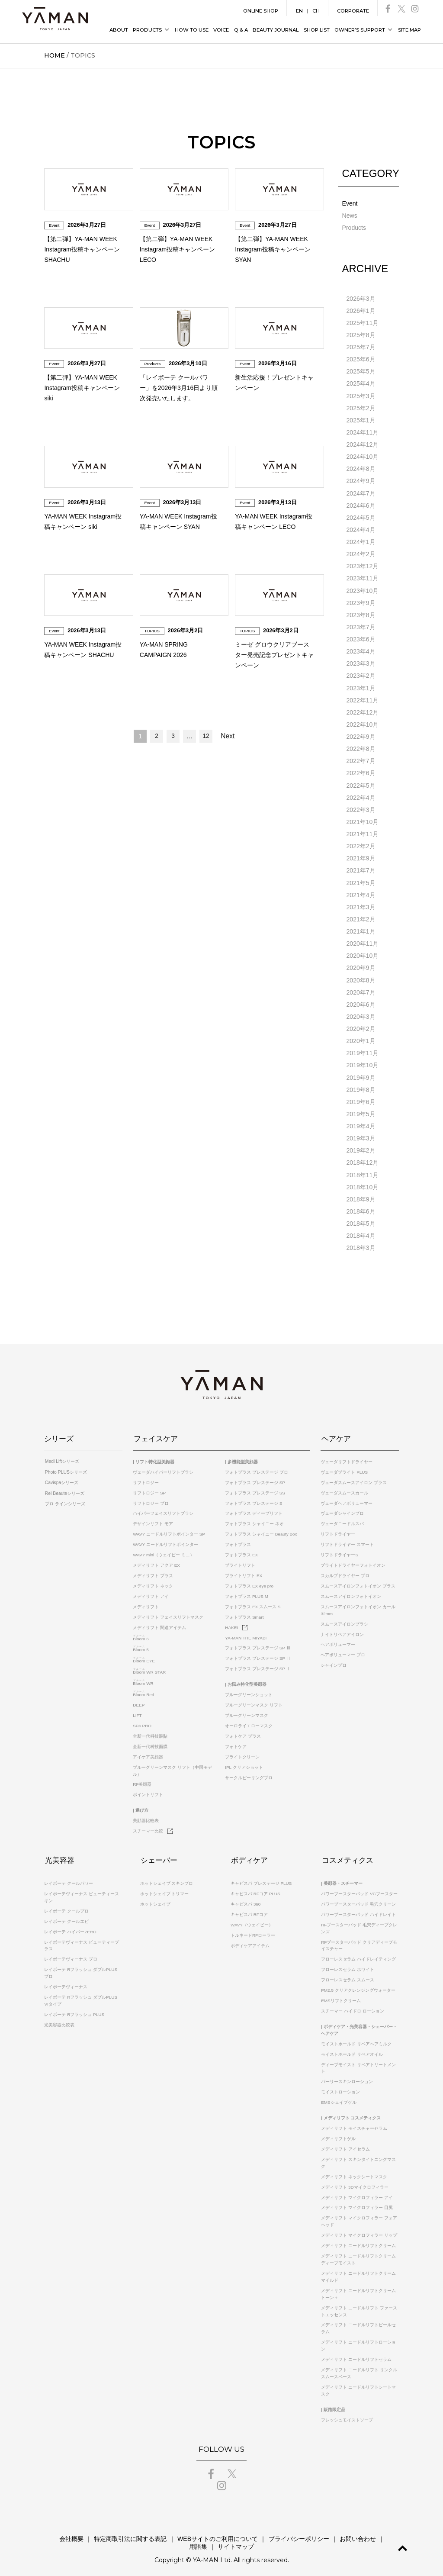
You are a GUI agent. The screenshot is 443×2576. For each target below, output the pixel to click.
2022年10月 (363, 722)
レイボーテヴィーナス (65, 1981)
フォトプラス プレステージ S (253, 1498)
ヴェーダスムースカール (344, 1487)
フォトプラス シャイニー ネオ (254, 1519)
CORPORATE (353, 11)
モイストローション (340, 2086)
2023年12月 (363, 564)
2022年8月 (361, 746)
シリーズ (59, 1434)
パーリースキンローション (347, 2076)
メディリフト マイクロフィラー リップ (359, 2230)
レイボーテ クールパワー (68, 1878)
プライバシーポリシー (284, 2533)
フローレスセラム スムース (347, 1974)
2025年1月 (361, 419)
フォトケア (236, 1741)
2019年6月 (361, 1098)
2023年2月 (361, 673)
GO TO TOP (400, 2548)
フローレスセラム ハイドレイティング (358, 1953)
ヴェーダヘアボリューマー (346, 1498)
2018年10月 (363, 1182)
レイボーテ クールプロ (66, 1905)
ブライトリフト (240, 1560)
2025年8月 (361, 334)
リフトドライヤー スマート (347, 1539)
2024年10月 (363, 455)
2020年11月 (363, 940)
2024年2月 (361, 552)
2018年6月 (361, 1207)
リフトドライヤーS (339, 1550)
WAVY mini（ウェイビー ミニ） (163, 1550)
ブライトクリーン (242, 1752)
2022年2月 (361, 843)
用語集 (378, 2533)
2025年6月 (361, 358)
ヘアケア (335, 1434)
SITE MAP (409, 30)
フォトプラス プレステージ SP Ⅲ (257, 1643)
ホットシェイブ (155, 1899)
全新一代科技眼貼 (150, 1731)
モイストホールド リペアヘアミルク (356, 2038)
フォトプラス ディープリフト (253, 1508)
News (349, 215)
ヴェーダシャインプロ (342, 1508)
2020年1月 (361, 1037)
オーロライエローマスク (249, 1721)
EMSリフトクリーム (341, 1995)
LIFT (137, 1710)
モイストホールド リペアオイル (352, 2049)
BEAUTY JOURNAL (276, 30)
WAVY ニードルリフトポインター (165, 1539)
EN (299, 11)
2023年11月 (363, 576)
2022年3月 (361, 807)
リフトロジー (146, 1477)
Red (143, 1689)
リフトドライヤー (338, 1529)
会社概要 (60, 2533)
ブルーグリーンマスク (246, 1710)
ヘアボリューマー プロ (343, 1650)
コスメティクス (346, 1855)
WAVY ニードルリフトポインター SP (169, 1529)
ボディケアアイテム (250, 1940)
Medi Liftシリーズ (61, 1457)
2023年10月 (363, 589)
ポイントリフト (148, 1789)
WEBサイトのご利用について (204, 2533)
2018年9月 (361, 1194)
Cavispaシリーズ (60, 1477)
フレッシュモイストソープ (347, 2414)
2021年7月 (361, 867)
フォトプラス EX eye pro (249, 1581)
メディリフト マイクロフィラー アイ (357, 2192)
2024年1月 (361, 540)
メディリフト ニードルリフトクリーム (358, 2240)
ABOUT (118, 30)
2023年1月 (361, 686)
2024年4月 (361, 528)
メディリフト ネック (153, 1581)
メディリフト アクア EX (156, 1560)
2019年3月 (361, 1134)
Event (350, 203)
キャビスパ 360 (245, 1899)
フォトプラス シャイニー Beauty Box (261, 1529)
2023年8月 (361, 613)
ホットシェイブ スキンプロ (166, 1878)
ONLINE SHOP (260, 11)
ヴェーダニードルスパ (342, 1519)
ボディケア (249, 1855)
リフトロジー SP (149, 1487)
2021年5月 (361, 879)
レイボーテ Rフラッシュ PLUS (74, 2009)
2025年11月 (363, 322)
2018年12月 (363, 1158)
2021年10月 (363, 819)
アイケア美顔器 (148, 1752)
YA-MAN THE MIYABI (245, 1632)
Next (227, 736)
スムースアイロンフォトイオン (351, 1591)
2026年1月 (361, 310)
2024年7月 (361, 492)
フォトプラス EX (241, 1550)
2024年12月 (363, 443)
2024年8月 (361, 467)
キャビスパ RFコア (249, 1909)
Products (354, 227)
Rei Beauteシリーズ (63, 1487)
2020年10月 (363, 952)
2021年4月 (361, 892)
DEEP (138, 1700)
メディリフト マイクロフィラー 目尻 (357, 2202)
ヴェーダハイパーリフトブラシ (163, 1467)
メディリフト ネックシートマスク (354, 2171)
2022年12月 (363, 710)
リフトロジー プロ (151, 1498)
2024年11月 (363, 431)
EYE (144, 1656)
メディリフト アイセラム (345, 2143)
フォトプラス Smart (244, 1612)
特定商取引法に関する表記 (117, 2533)
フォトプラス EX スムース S (252, 1602)
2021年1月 (361, 928)
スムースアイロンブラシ (344, 1618)
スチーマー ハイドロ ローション (352, 2005)
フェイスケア (155, 1434)
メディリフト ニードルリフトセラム (356, 2354)
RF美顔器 (142, 1779)
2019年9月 (361, 1073)
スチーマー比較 (153, 1826)
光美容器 (59, 1855)
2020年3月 (361, 1013)
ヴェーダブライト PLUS (344, 1467)
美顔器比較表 (146, 1815)
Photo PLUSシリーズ (64, 1467)
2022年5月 (361, 782)
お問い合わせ (342, 2533)
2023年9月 (361, 601)
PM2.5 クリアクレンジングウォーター (358, 1985)
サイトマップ (221, 2540)
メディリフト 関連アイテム (159, 1622)
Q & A (241, 30)
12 (205, 736)
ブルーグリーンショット (249, 1689)
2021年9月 (361, 855)
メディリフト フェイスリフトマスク (168, 1612)
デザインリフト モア (153, 1519)
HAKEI (236, 1622)
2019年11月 (363, 1049)
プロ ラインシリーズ (64, 1498)
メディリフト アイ (151, 1591)
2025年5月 (361, 370)
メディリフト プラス (153, 1570)
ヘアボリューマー (338, 1639)
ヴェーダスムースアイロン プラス (354, 1477)
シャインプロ (334, 1660)
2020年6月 (361, 1001)
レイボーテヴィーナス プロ (70, 1953)
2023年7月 (361, 625)
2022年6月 (361, 770)
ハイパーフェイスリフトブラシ (163, 1508)
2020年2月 (361, 1025)
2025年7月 (361, 346)
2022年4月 (361, 795)
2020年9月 (361, 964)
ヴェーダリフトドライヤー (346, 1457)
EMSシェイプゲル (338, 2097)
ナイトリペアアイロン (342, 1629)
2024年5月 (361, 516)
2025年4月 (361, 383)
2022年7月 (361, 758)
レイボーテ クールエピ (66, 1916)
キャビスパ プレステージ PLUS (261, 1878)
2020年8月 (361, 976)
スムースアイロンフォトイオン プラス (358, 1581)
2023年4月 (361, 649)
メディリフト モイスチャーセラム (354, 2123)
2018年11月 (363, 1170)
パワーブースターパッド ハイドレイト (358, 1909)
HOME (54, 55)
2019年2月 (361, 1146)
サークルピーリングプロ (249, 1772)
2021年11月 (363, 831)
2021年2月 (361, 916)
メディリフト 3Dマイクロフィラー (354, 2182)
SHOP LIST (317, 30)
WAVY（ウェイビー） (252, 1919)
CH (316, 11)
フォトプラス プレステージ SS (255, 1487)
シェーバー (158, 1855)
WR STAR (149, 1667)
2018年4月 (361, 1231)
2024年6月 (361, 504)
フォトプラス (238, 1539)
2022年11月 (363, 698)
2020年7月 (361, 988)
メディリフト (146, 1602)
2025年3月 (361, 395)
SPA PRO (142, 1721)
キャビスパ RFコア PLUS (255, 1888)
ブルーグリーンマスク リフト (253, 1700)
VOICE (221, 30)
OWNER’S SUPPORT (359, 30)
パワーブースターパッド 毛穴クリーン (358, 1899)
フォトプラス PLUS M (246, 1591)
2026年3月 (361, 298)
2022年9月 (361, 734)
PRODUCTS (147, 30)
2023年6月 (361, 637)
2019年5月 (361, 1110)
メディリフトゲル (338, 2133)
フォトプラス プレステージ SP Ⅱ (257, 1653)
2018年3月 (361, 1243)
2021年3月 (361, 904)
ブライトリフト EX (243, 1570)
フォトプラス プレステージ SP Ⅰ (257, 1664)
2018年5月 (361, 1219)
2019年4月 (361, 1122)
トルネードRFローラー (253, 1930)
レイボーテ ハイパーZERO (70, 1926)
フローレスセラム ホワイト (347, 1964)
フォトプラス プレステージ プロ (256, 1467)
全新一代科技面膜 (150, 1741)
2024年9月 (361, 480)
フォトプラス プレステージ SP (255, 1477)
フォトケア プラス (243, 1731)
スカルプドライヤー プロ (345, 1570)
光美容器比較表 (59, 2019)
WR (143, 1678)
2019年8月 (361, 1085)
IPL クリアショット (244, 1762)
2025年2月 (361, 407)
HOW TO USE (192, 30)
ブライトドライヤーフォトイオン (353, 1560)
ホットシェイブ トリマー (164, 1888)
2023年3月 (361, 661)
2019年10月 (363, 1061)
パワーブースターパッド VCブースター (359, 1888)
